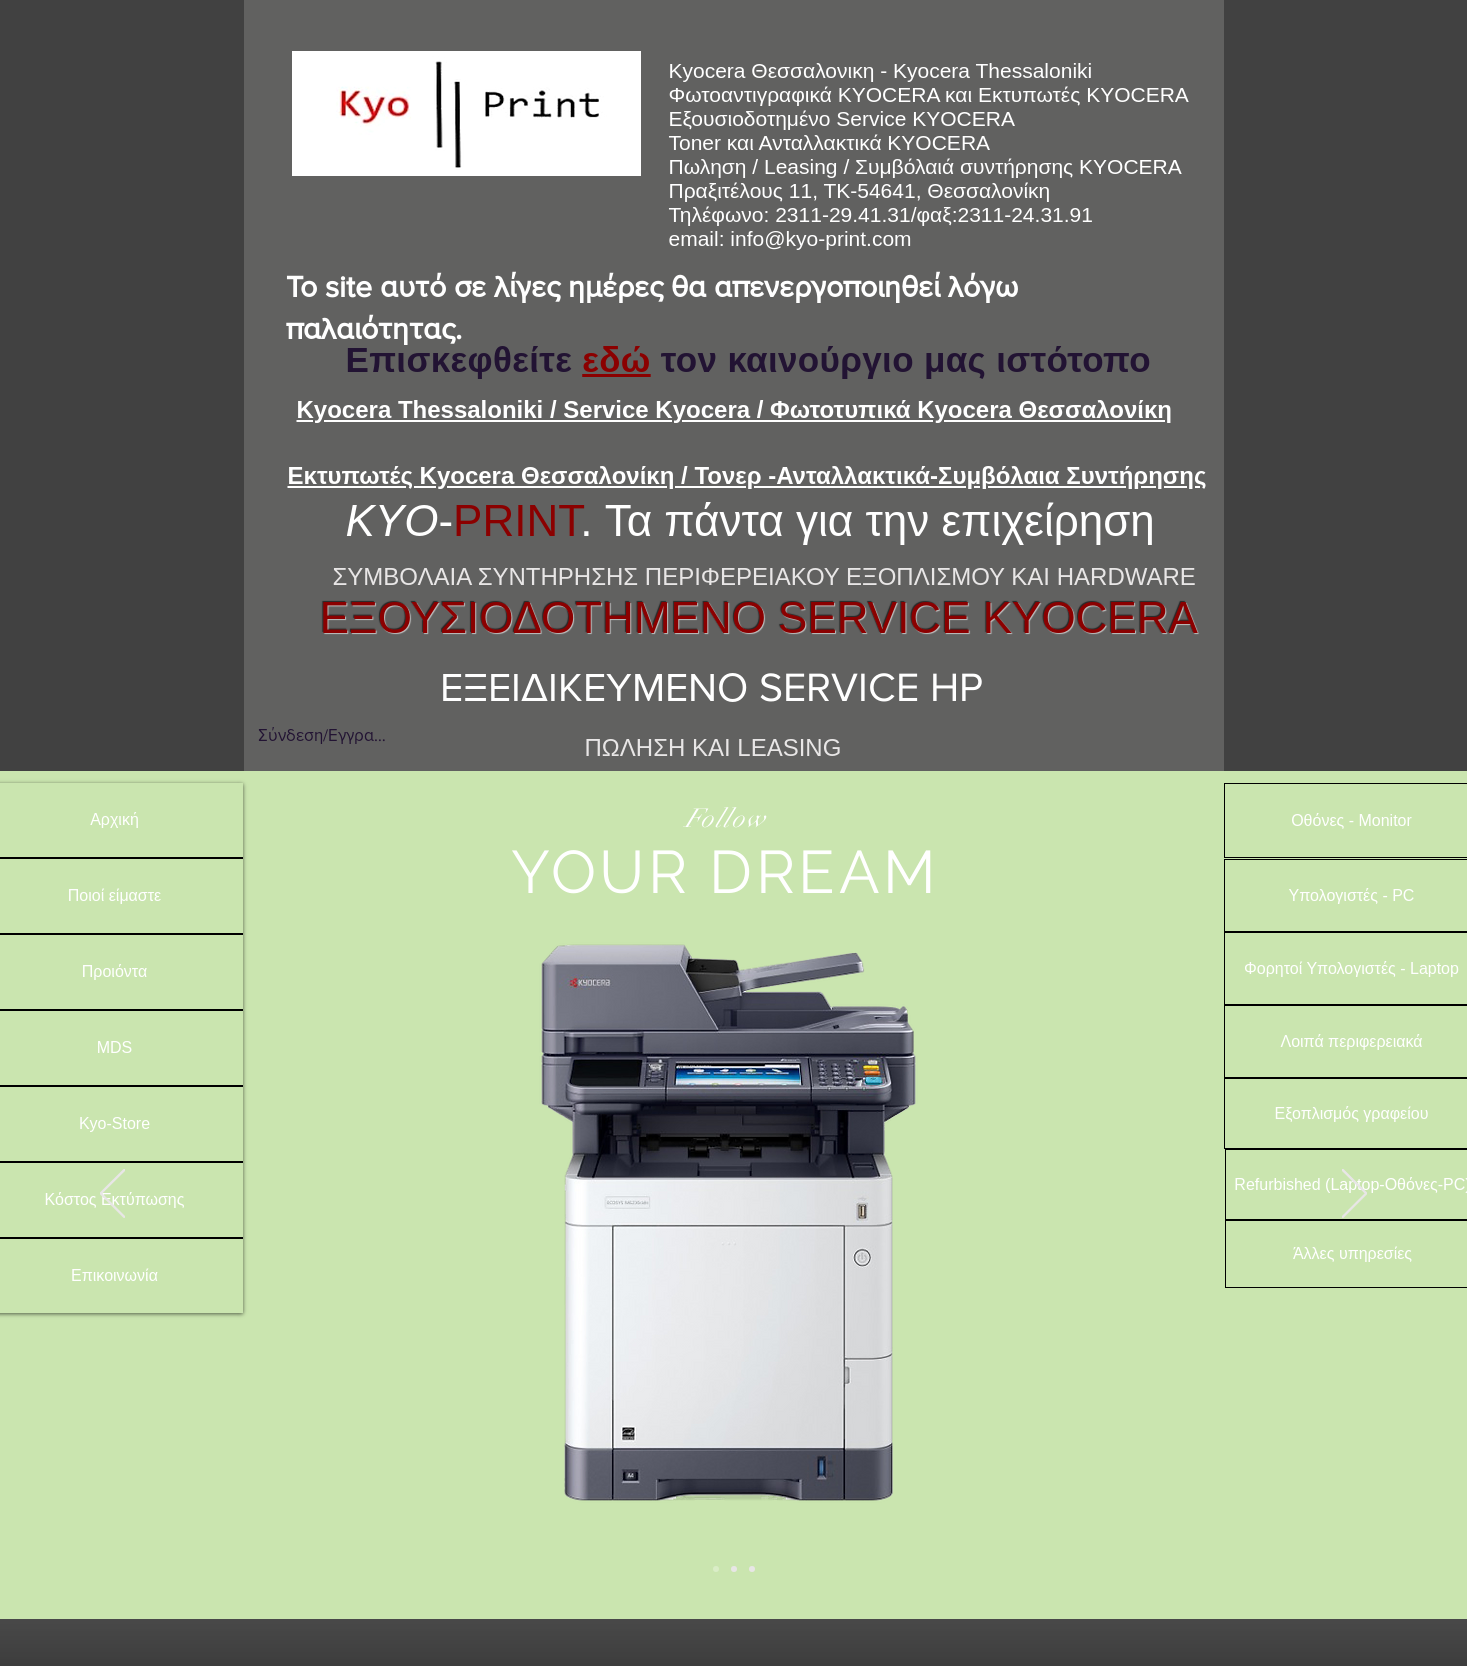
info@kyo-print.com (820, 238)
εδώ (616, 359)
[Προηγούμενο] (112, 1195)
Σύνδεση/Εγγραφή (322, 734)
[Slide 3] (752, 1569)
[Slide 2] (734, 1569)
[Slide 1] (716, 1569)
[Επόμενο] (1354, 1195)
